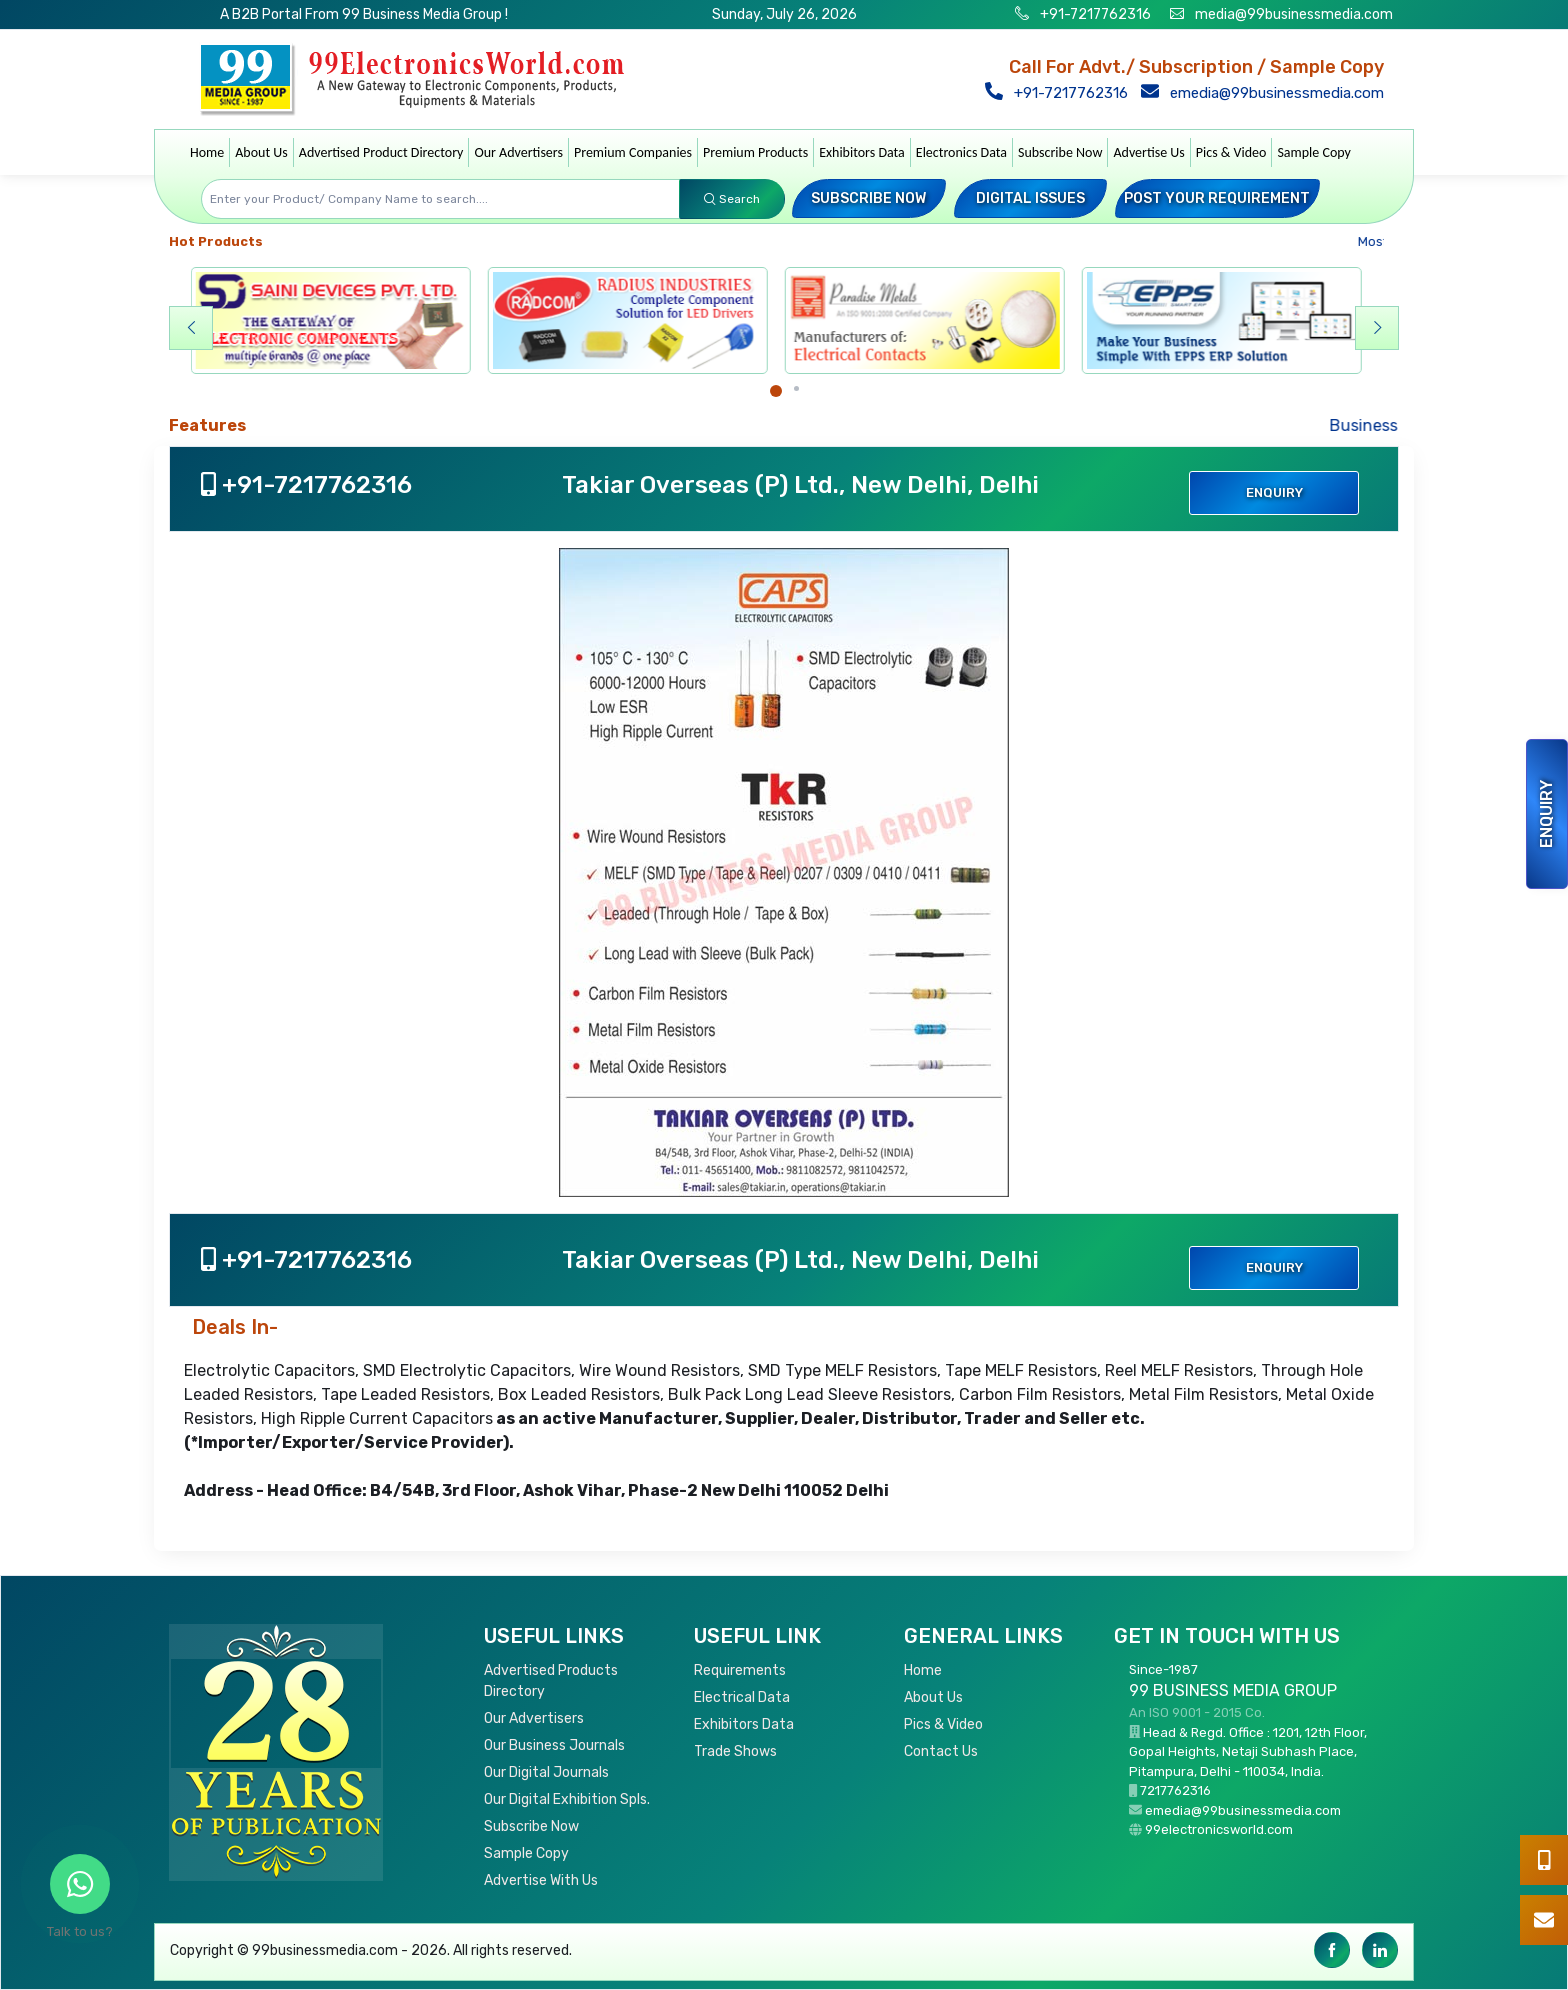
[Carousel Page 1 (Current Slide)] (776, 391)
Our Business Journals (554, 1745)
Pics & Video (1231, 152)
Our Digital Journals (546, 1772)
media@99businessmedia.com (1294, 14)
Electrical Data (742, 1697)
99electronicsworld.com (1219, 1829)
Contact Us (941, 1751)
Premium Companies (633, 152)
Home (207, 152)
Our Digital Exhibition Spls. (567, 1799)
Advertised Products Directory (551, 1681)
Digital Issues (1030, 198)
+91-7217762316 (1094, 14)
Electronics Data (961, 152)
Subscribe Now (1060, 152)
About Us (261, 152)
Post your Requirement (1217, 198)
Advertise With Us (541, 1880)
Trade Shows (735, 1751)
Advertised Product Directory (381, 152)
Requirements (740, 1670)
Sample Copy (1314, 152)
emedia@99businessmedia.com (1267, 93)
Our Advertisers (518, 152)
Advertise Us (1148, 152)
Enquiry (1546, 814)
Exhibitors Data (862, 152)
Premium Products (755, 152)
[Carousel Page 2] (796, 388)
